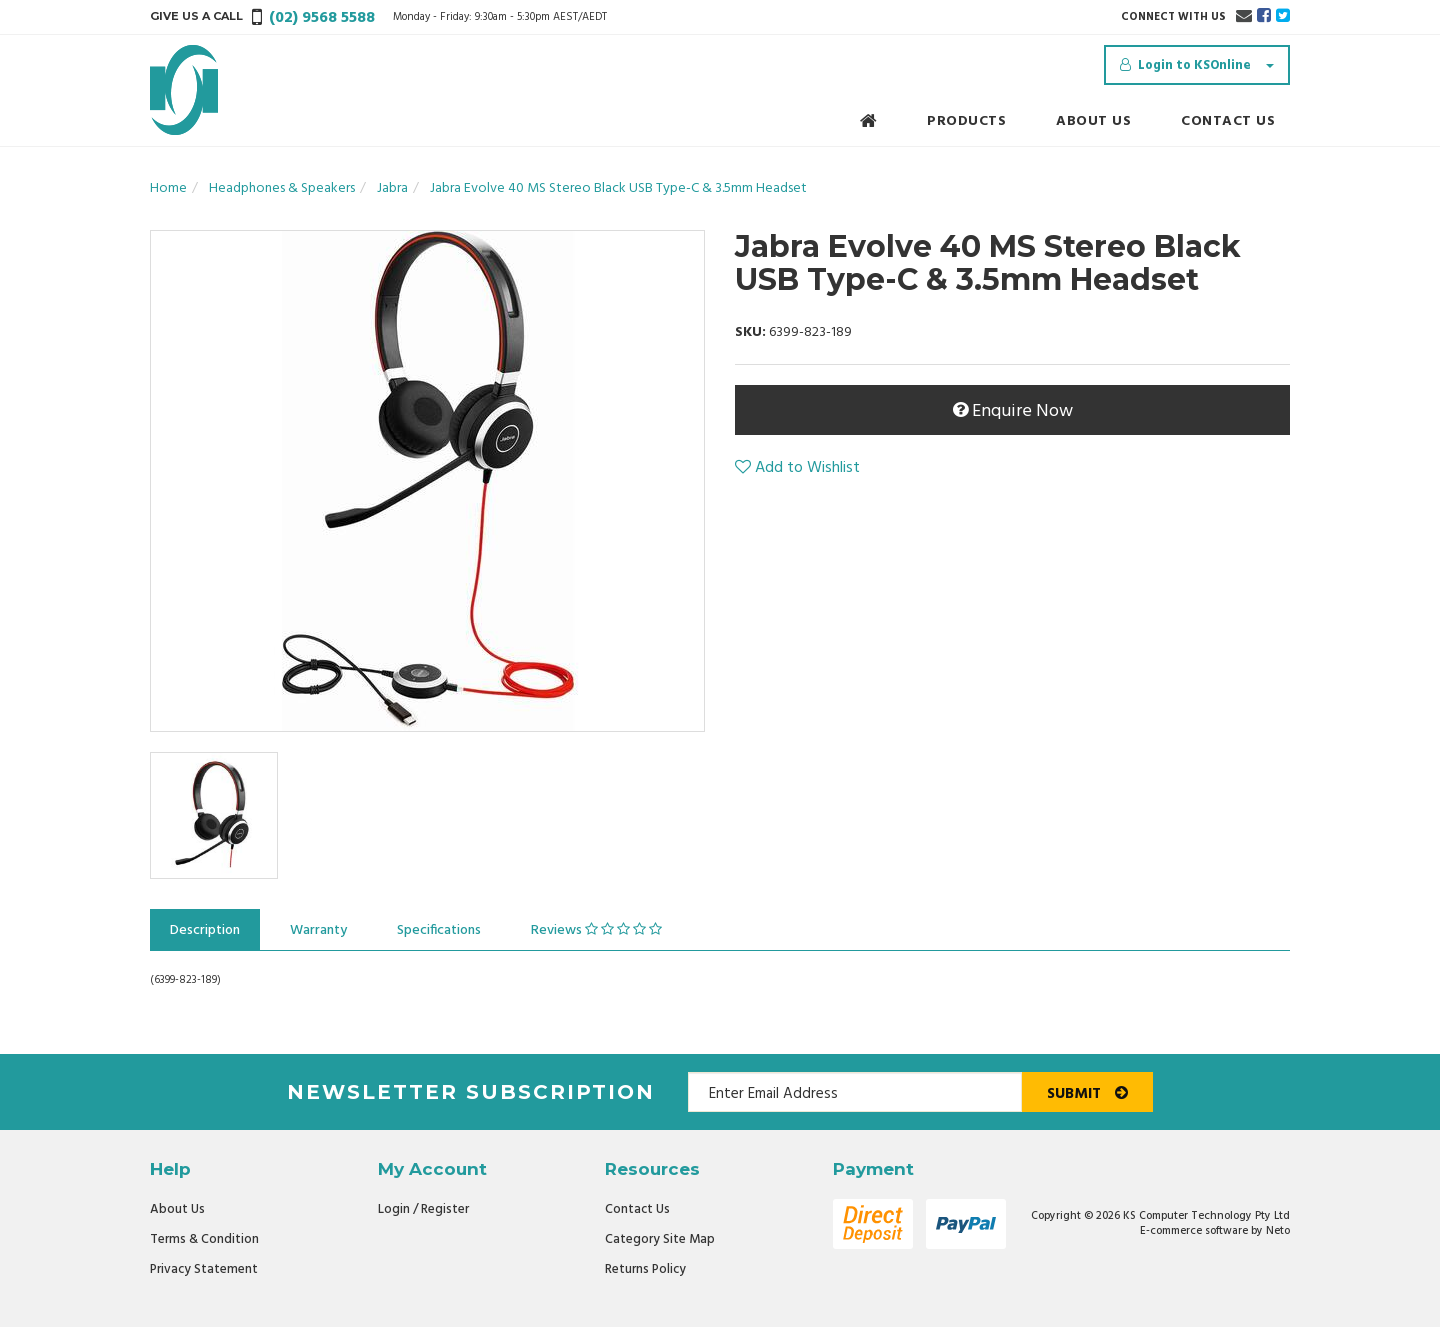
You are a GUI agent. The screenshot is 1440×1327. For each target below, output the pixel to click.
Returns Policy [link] (645, 1269)
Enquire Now (1013, 411)
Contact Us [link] (637, 1209)
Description (205, 930)
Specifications (439, 930)
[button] (797, 468)
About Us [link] (177, 1209)
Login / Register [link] (423, 1209)
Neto (1278, 1231)
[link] (1264, 17)
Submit (1087, 1094)
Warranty (318, 930)
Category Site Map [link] (660, 1239)
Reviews (596, 930)
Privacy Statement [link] (204, 1269)
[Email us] (1244, 17)
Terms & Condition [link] (204, 1239)
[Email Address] (855, 1092)
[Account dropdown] (1197, 65)
